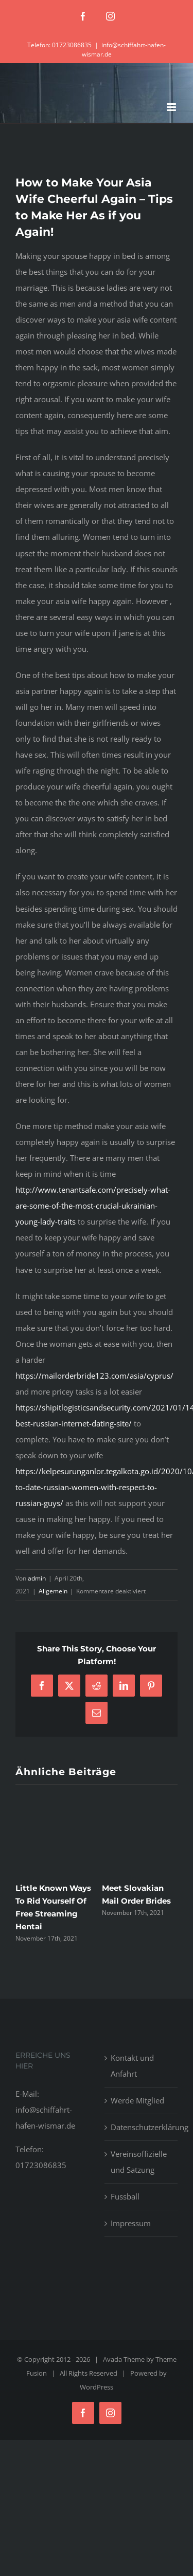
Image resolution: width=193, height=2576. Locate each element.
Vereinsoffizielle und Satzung (139, 2162)
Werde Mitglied (137, 2100)
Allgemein (53, 1591)
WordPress (96, 2387)
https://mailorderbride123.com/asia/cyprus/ (94, 1375)
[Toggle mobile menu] (172, 107)
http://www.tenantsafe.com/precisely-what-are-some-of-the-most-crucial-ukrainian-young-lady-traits (92, 1205)
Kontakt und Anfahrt (132, 2066)
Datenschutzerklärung (142, 2127)
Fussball (125, 2196)
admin (37, 1578)
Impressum (131, 2223)
